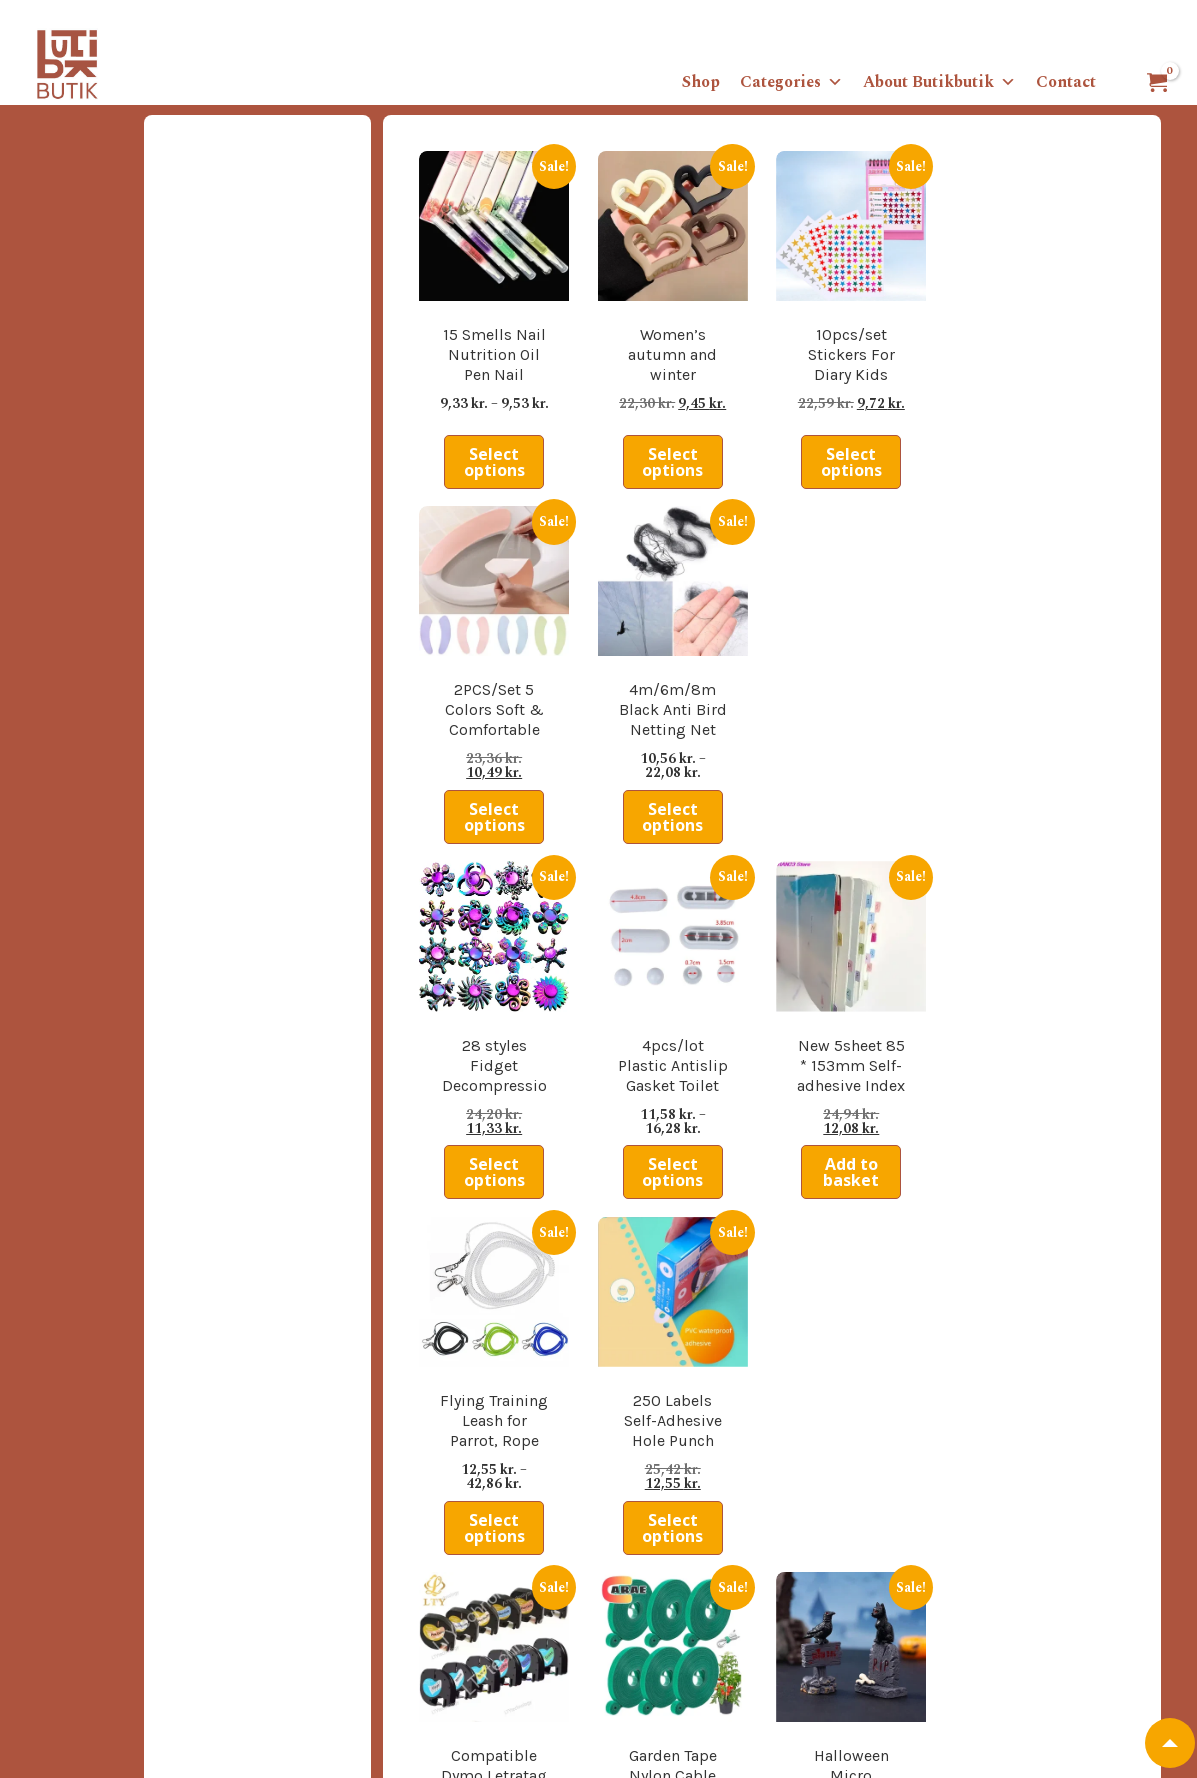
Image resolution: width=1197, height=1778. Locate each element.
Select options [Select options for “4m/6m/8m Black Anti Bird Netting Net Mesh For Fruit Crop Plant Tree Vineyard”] (1077, 429)
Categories (791, 82)
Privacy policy (84, 1631)
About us (70, 1563)
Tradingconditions (97, 1586)
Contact (1066, 82)
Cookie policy (83, 1654)
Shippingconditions (101, 1609)
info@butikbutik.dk (810, 1739)
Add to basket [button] (783, 750)
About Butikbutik (939, 82)
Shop (701, 82)
